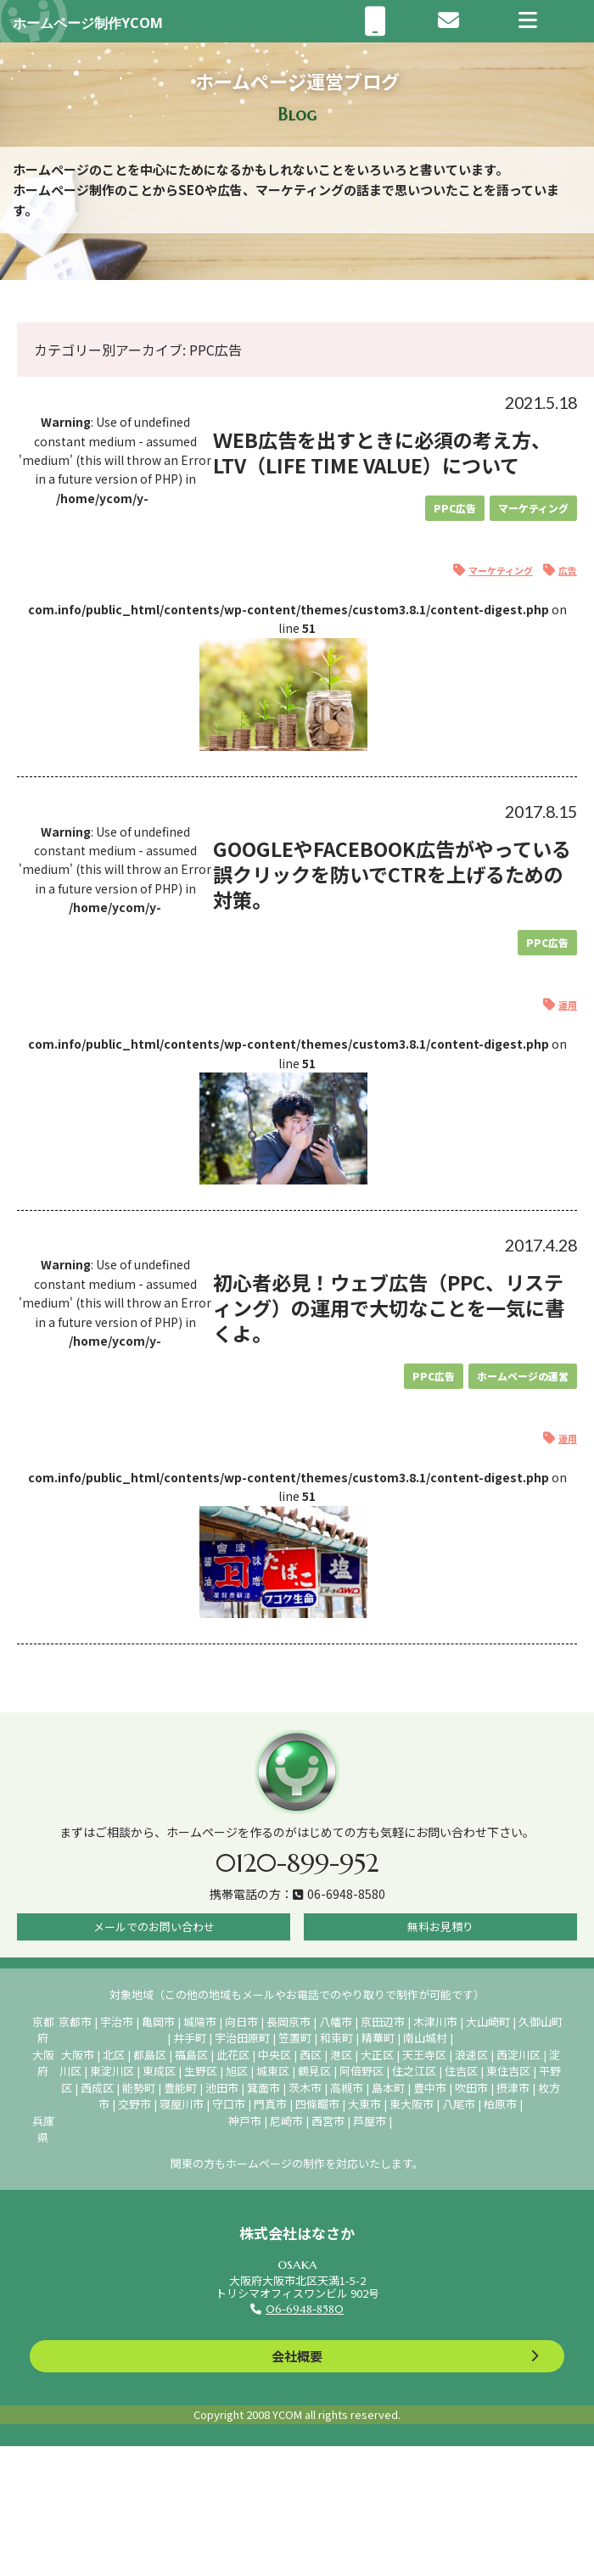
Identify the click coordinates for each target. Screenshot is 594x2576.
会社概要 (297, 2356)
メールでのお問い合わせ (154, 1926)
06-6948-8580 (305, 2309)
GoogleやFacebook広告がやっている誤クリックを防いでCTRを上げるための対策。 (392, 874)
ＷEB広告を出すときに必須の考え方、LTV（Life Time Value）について (382, 452)
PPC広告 (455, 508)
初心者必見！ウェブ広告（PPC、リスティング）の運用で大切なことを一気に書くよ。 (388, 1307)
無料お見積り (440, 1926)
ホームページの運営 (523, 1376)
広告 (567, 570)
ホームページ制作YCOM (88, 23)
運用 (567, 1004)
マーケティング (533, 508)
